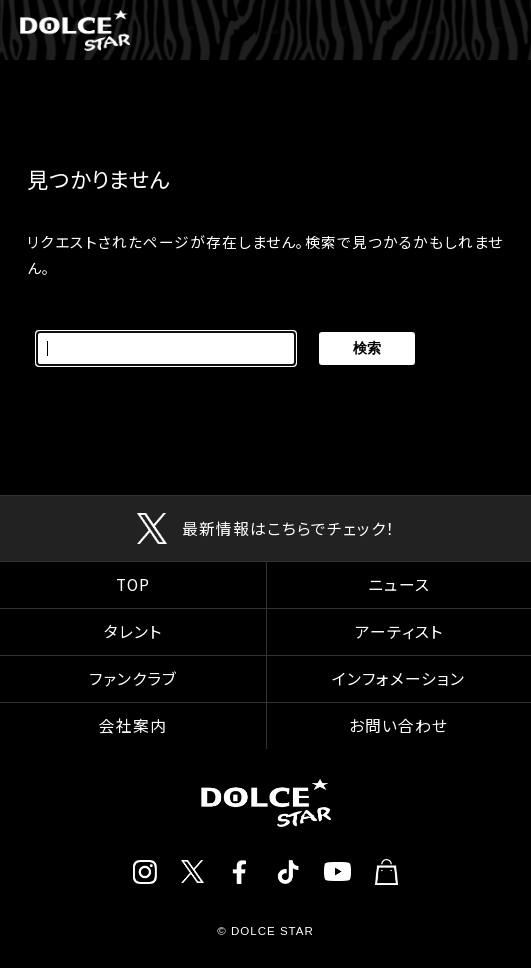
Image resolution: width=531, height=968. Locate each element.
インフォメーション (398, 678)
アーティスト (399, 631)
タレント (133, 631)
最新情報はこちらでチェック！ (288, 528)
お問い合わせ (398, 725)
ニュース (399, 584)
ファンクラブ (133, 678)
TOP (133, 584)
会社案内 (133, 725)
